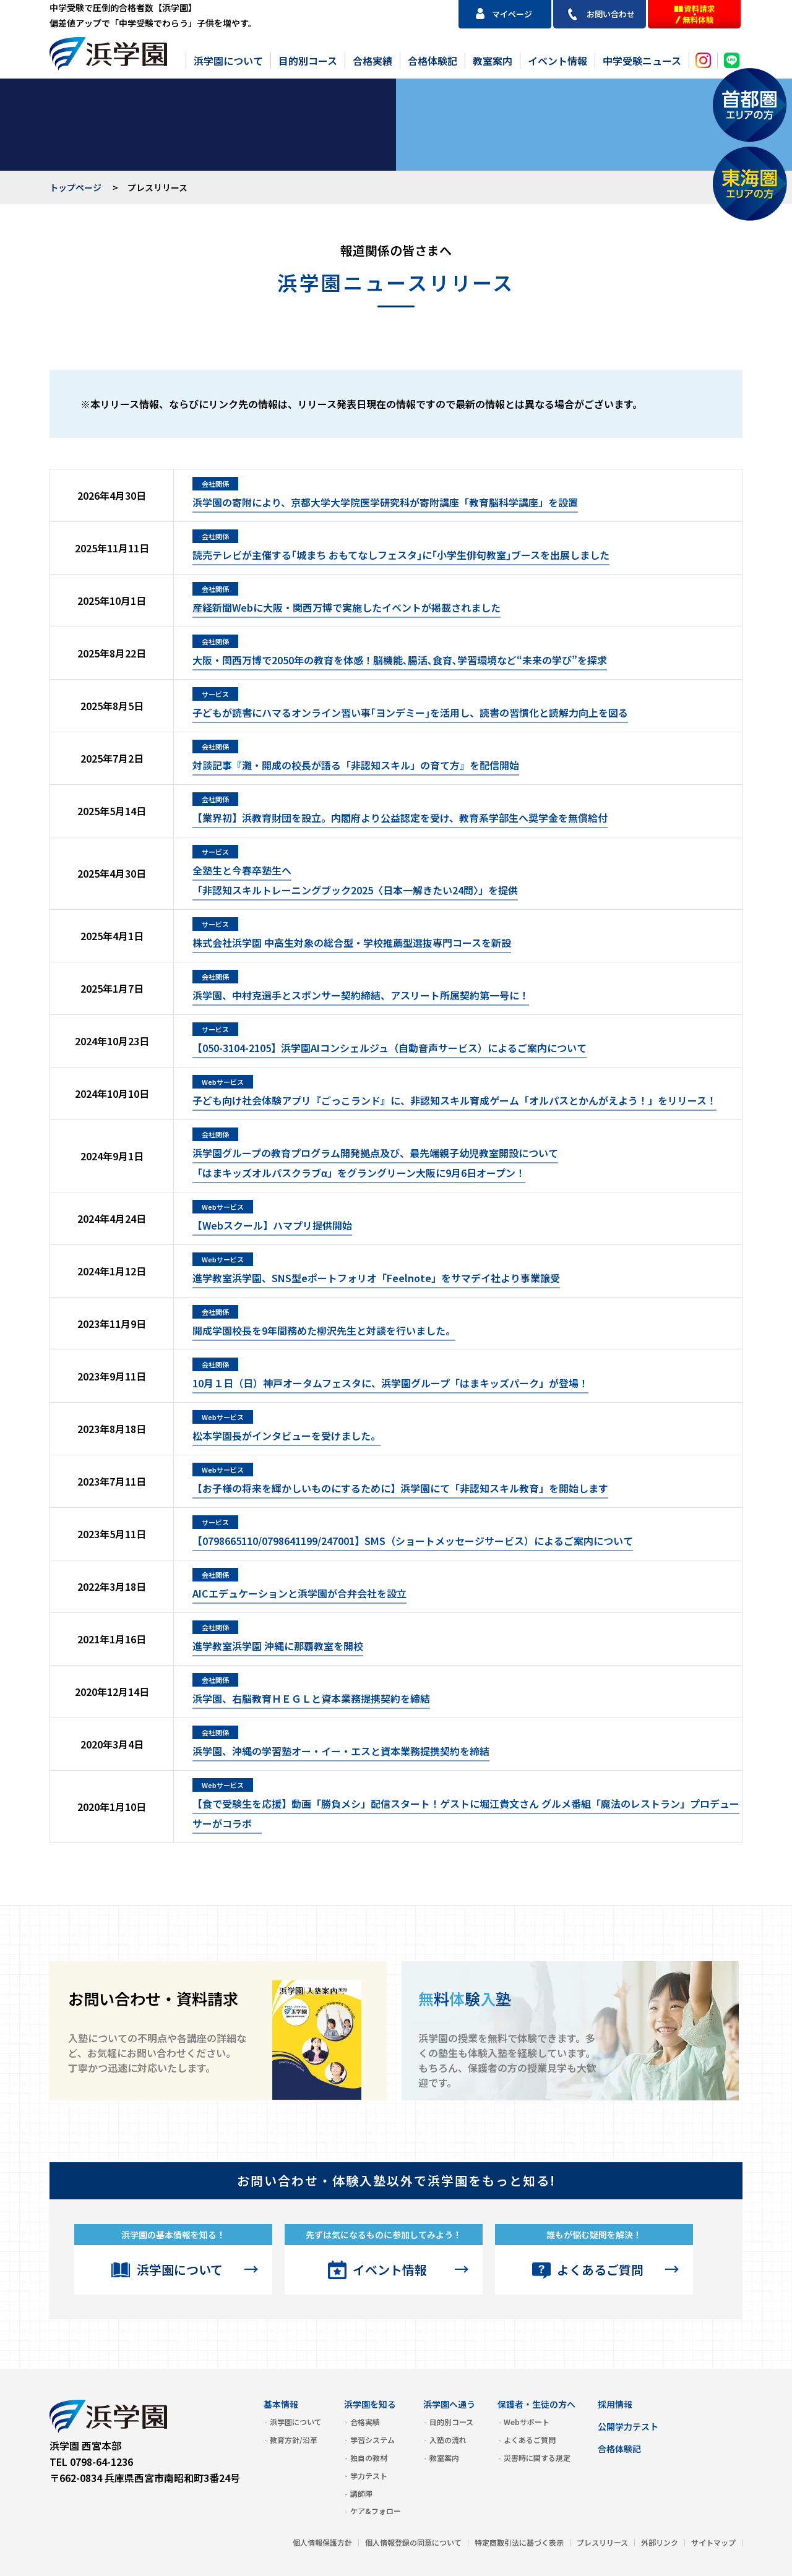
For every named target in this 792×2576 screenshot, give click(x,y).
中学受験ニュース (642, 61)
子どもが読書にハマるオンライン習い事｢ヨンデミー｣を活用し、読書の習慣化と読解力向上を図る (410, 712)
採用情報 (615, 2404)
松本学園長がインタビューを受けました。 (286, 1435)
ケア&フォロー (375, 2510)
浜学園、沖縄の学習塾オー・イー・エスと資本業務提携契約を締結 (340, 1751)
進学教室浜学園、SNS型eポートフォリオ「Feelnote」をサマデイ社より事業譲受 (376, 1277)
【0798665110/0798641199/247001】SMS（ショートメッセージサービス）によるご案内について (412, 1540)
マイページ (512, 14)
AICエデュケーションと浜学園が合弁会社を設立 (299, 1593)
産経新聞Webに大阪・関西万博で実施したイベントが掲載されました (346, 607)
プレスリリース (602, 2542)
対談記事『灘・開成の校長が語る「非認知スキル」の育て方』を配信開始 (355, 765)
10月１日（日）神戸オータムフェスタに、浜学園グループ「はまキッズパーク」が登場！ (390, 1383)
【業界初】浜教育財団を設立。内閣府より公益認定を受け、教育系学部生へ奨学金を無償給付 (400, 817)
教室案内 (492, 61)
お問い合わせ (611, 14)
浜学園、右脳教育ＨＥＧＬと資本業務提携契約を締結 (311, 1698)
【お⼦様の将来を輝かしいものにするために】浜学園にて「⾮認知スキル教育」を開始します (400, 1488)
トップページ (75, 187)
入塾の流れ (448, 2439)
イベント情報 (557, 61)
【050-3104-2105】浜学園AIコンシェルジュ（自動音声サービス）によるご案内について (389, 1047)
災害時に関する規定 (537, 2457)
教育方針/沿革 (293, 2439)
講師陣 (361, 2493)
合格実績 (372, 61)
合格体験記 (432, 61)
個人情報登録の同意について (413, 2542)
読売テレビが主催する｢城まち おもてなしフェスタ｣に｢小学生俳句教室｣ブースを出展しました (400, 554)
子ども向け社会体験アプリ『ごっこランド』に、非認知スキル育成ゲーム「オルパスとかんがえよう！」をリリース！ (454, 1100)
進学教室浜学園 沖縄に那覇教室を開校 (277, 1645)
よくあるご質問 (600, 2270)
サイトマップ (713, 2542)
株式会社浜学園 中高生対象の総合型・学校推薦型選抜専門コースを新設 (351, 942)
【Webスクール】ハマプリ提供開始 (272, 1225)
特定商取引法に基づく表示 (519, 2542)
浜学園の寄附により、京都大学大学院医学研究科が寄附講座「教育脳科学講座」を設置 (385, 502)
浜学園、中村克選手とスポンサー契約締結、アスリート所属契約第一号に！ (360, 995)
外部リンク (659, 2542)
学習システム (372, 2439)
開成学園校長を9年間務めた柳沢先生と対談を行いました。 (323, 1330)
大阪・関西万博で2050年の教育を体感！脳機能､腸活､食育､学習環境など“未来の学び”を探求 (399, 660)
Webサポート (526, 2421)
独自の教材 (368, 2457)
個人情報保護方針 (322, 2542)
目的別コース (307, 61)
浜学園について (228, 61)
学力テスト (368, 2475)
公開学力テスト (628, 2426)
